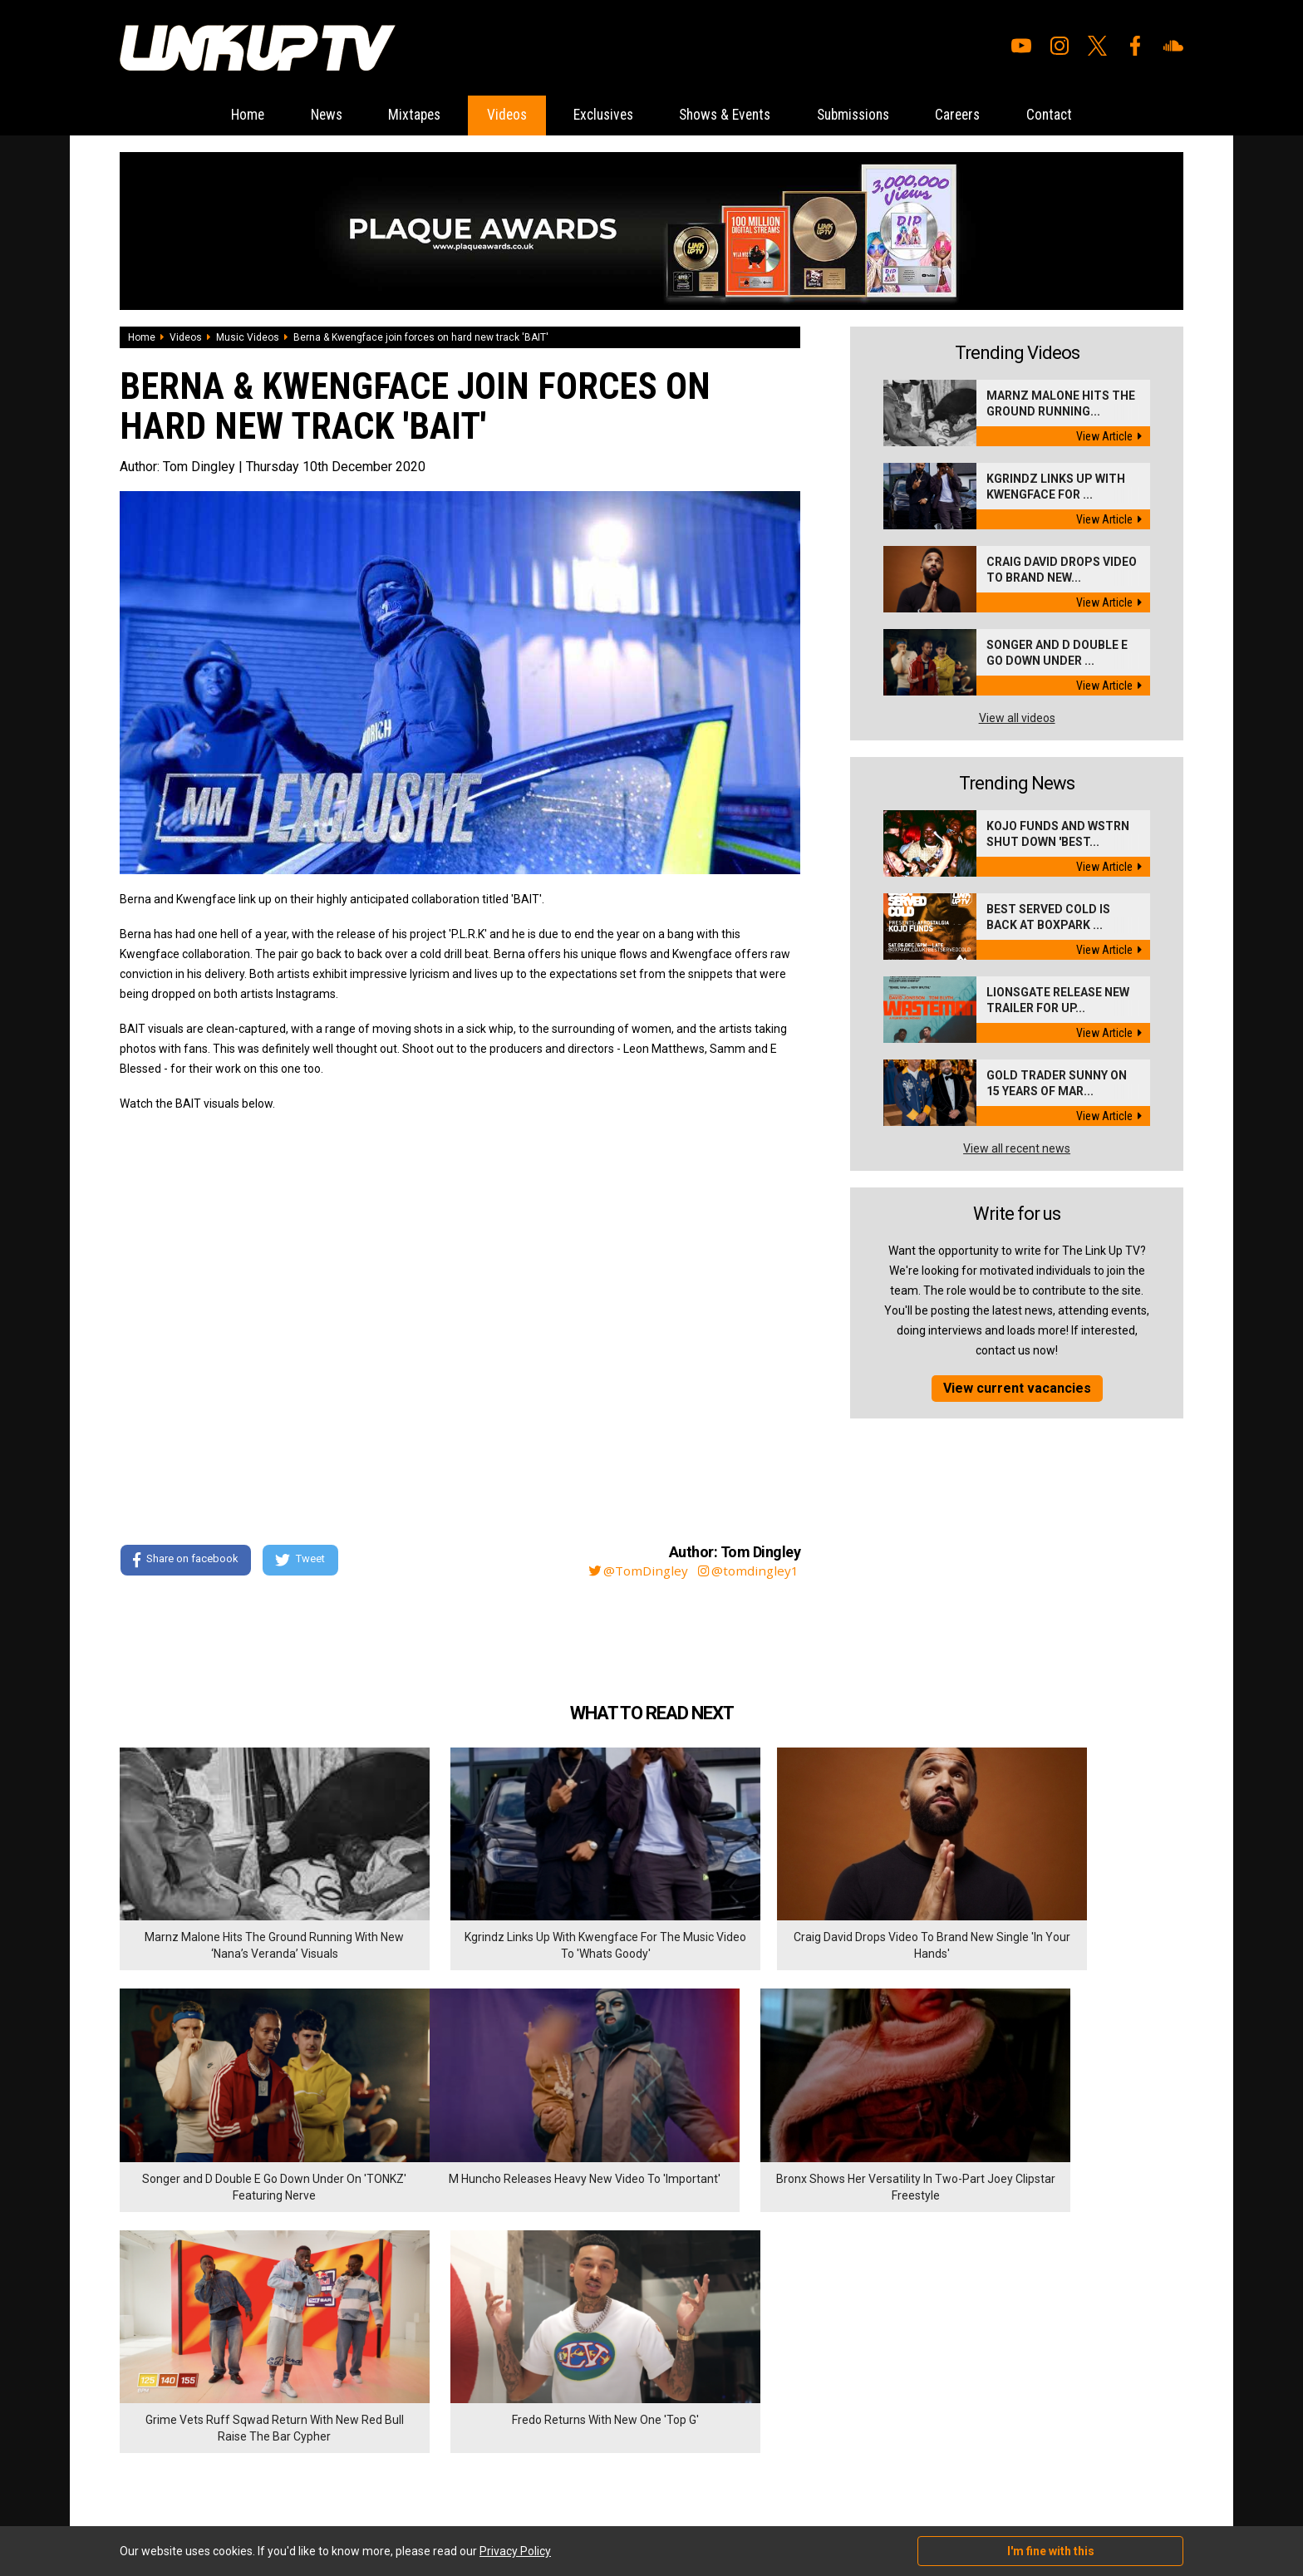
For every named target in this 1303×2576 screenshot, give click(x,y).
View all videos (1017, 718)
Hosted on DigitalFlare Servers (182, 2487)
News (304, 115)
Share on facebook (185, 1560)
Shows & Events (730, 115)
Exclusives (599, 115)
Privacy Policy (302, 2386)
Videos (496, 115)
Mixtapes (398, 115)
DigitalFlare (309, 2472)
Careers (980, 115)
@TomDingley (635, 1570)
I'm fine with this (1050, 2551)
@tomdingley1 (748, 1570)
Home (219, 115)
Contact (1077, 115)
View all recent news (1016, 1148)
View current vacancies (1017, 1388)
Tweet (302, 1560)
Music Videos (247, 337)
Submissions (868, 115)
